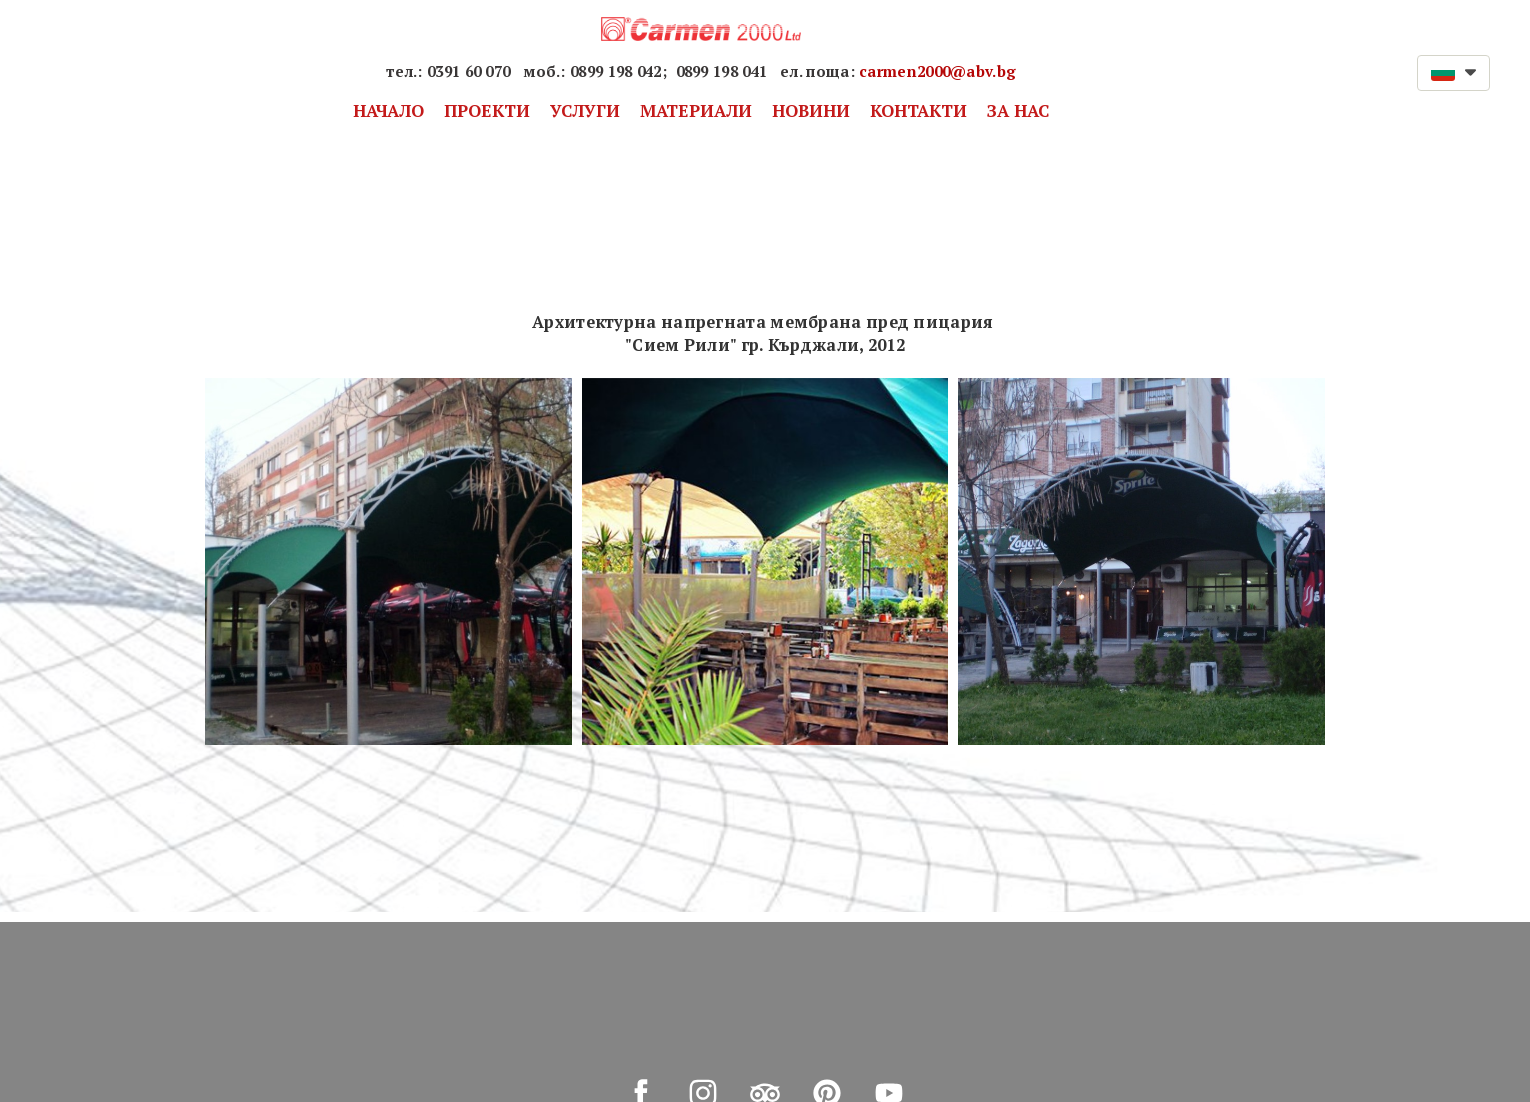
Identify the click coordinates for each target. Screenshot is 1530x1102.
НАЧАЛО (388, 110)
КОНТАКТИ (918, 110)
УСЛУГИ (585, 110)
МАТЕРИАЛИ (696, 110)
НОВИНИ (811, 110)
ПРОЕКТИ (487, 110)
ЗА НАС (1018, 110)
